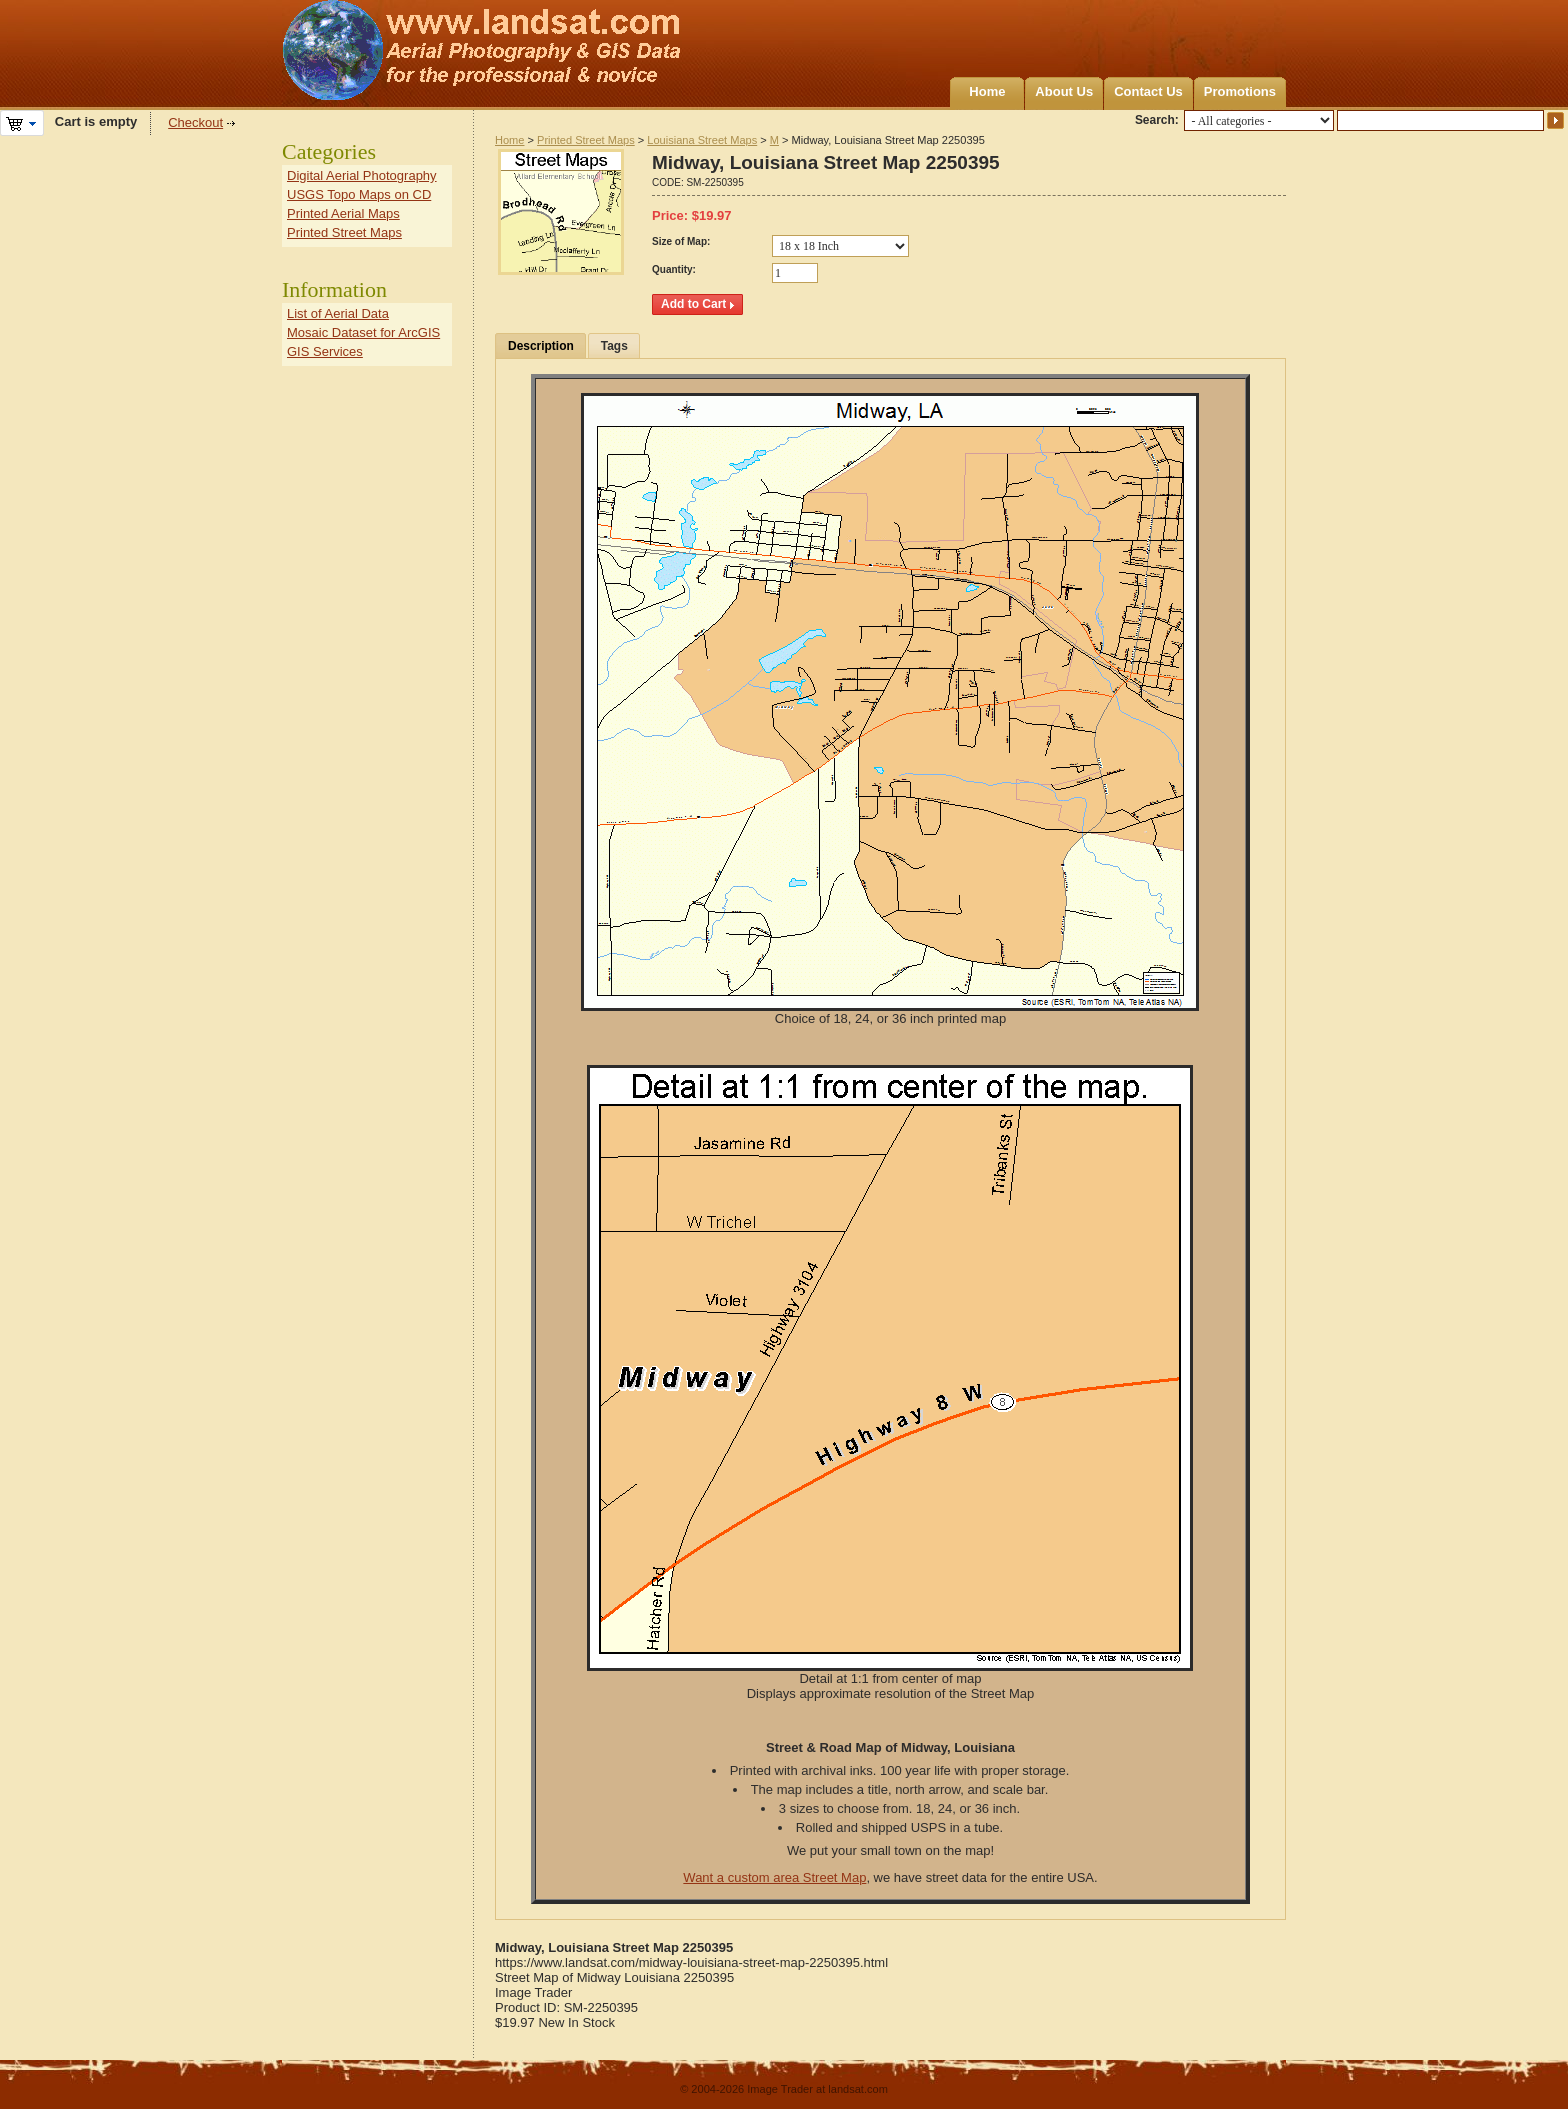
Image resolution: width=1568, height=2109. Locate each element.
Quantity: (674, 269)
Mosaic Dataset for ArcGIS (363, 332)
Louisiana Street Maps (702, 140)
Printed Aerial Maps (343, 213)
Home (987, 91)
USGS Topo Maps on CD (359, 194)
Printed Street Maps (586, 140)
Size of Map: (681, 241)
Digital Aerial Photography (362, 175)
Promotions (1240, 91)
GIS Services (325, 351)
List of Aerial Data (338, 313)
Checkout (195, 122)
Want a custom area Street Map (774, 1877)
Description (541, 346)
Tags (614, 346)
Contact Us (1148, 91)
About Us (1064, 91)
